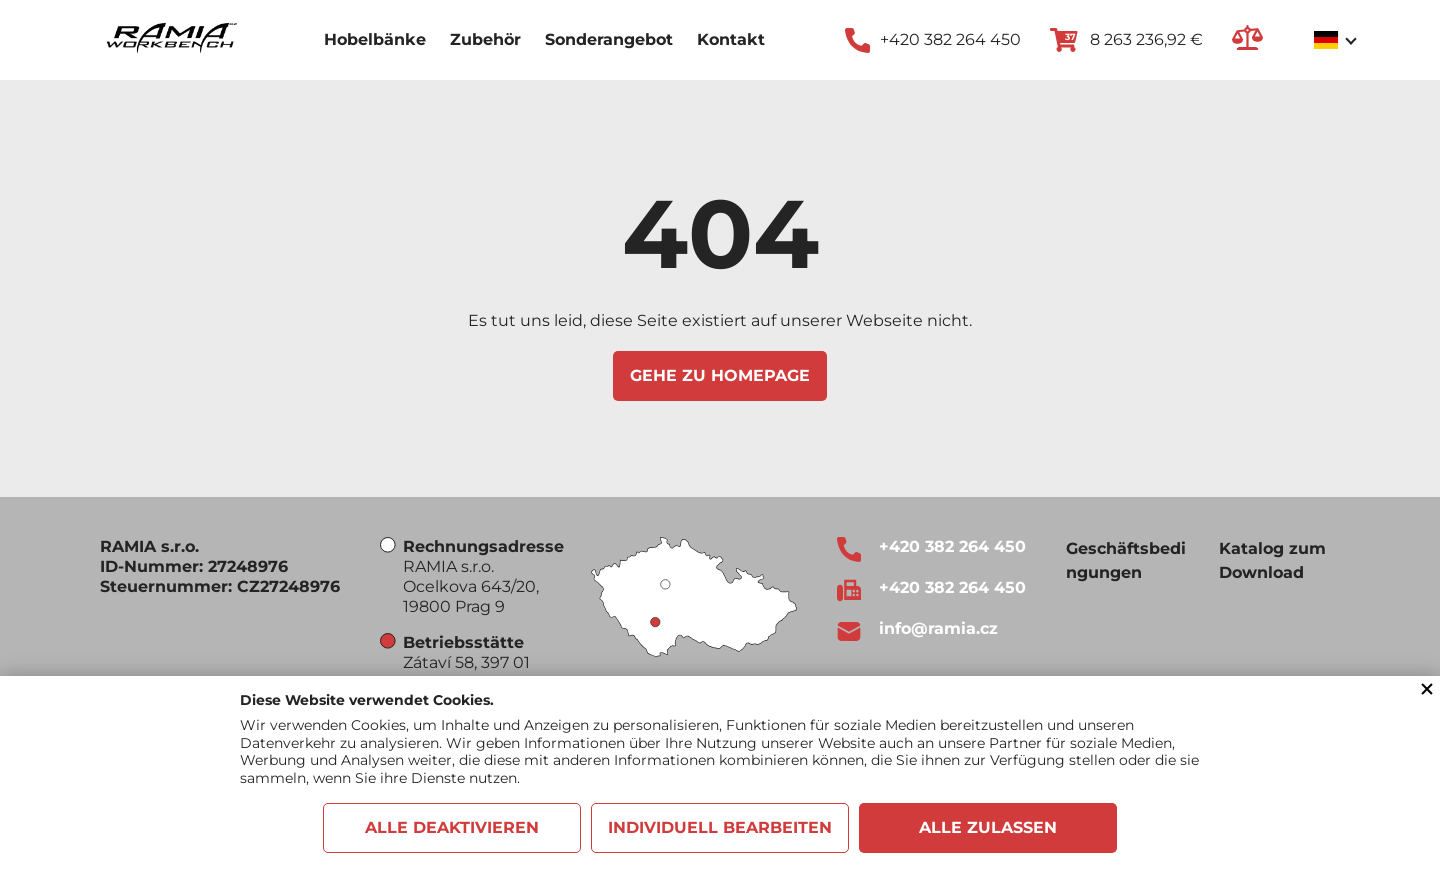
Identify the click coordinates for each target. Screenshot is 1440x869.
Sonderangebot (609, 39)
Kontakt (731, 39)
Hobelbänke (375, 39)
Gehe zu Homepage (720, 375)
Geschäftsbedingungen (1126, 560)
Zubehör (485, 39)
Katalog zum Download (1272, 560)
